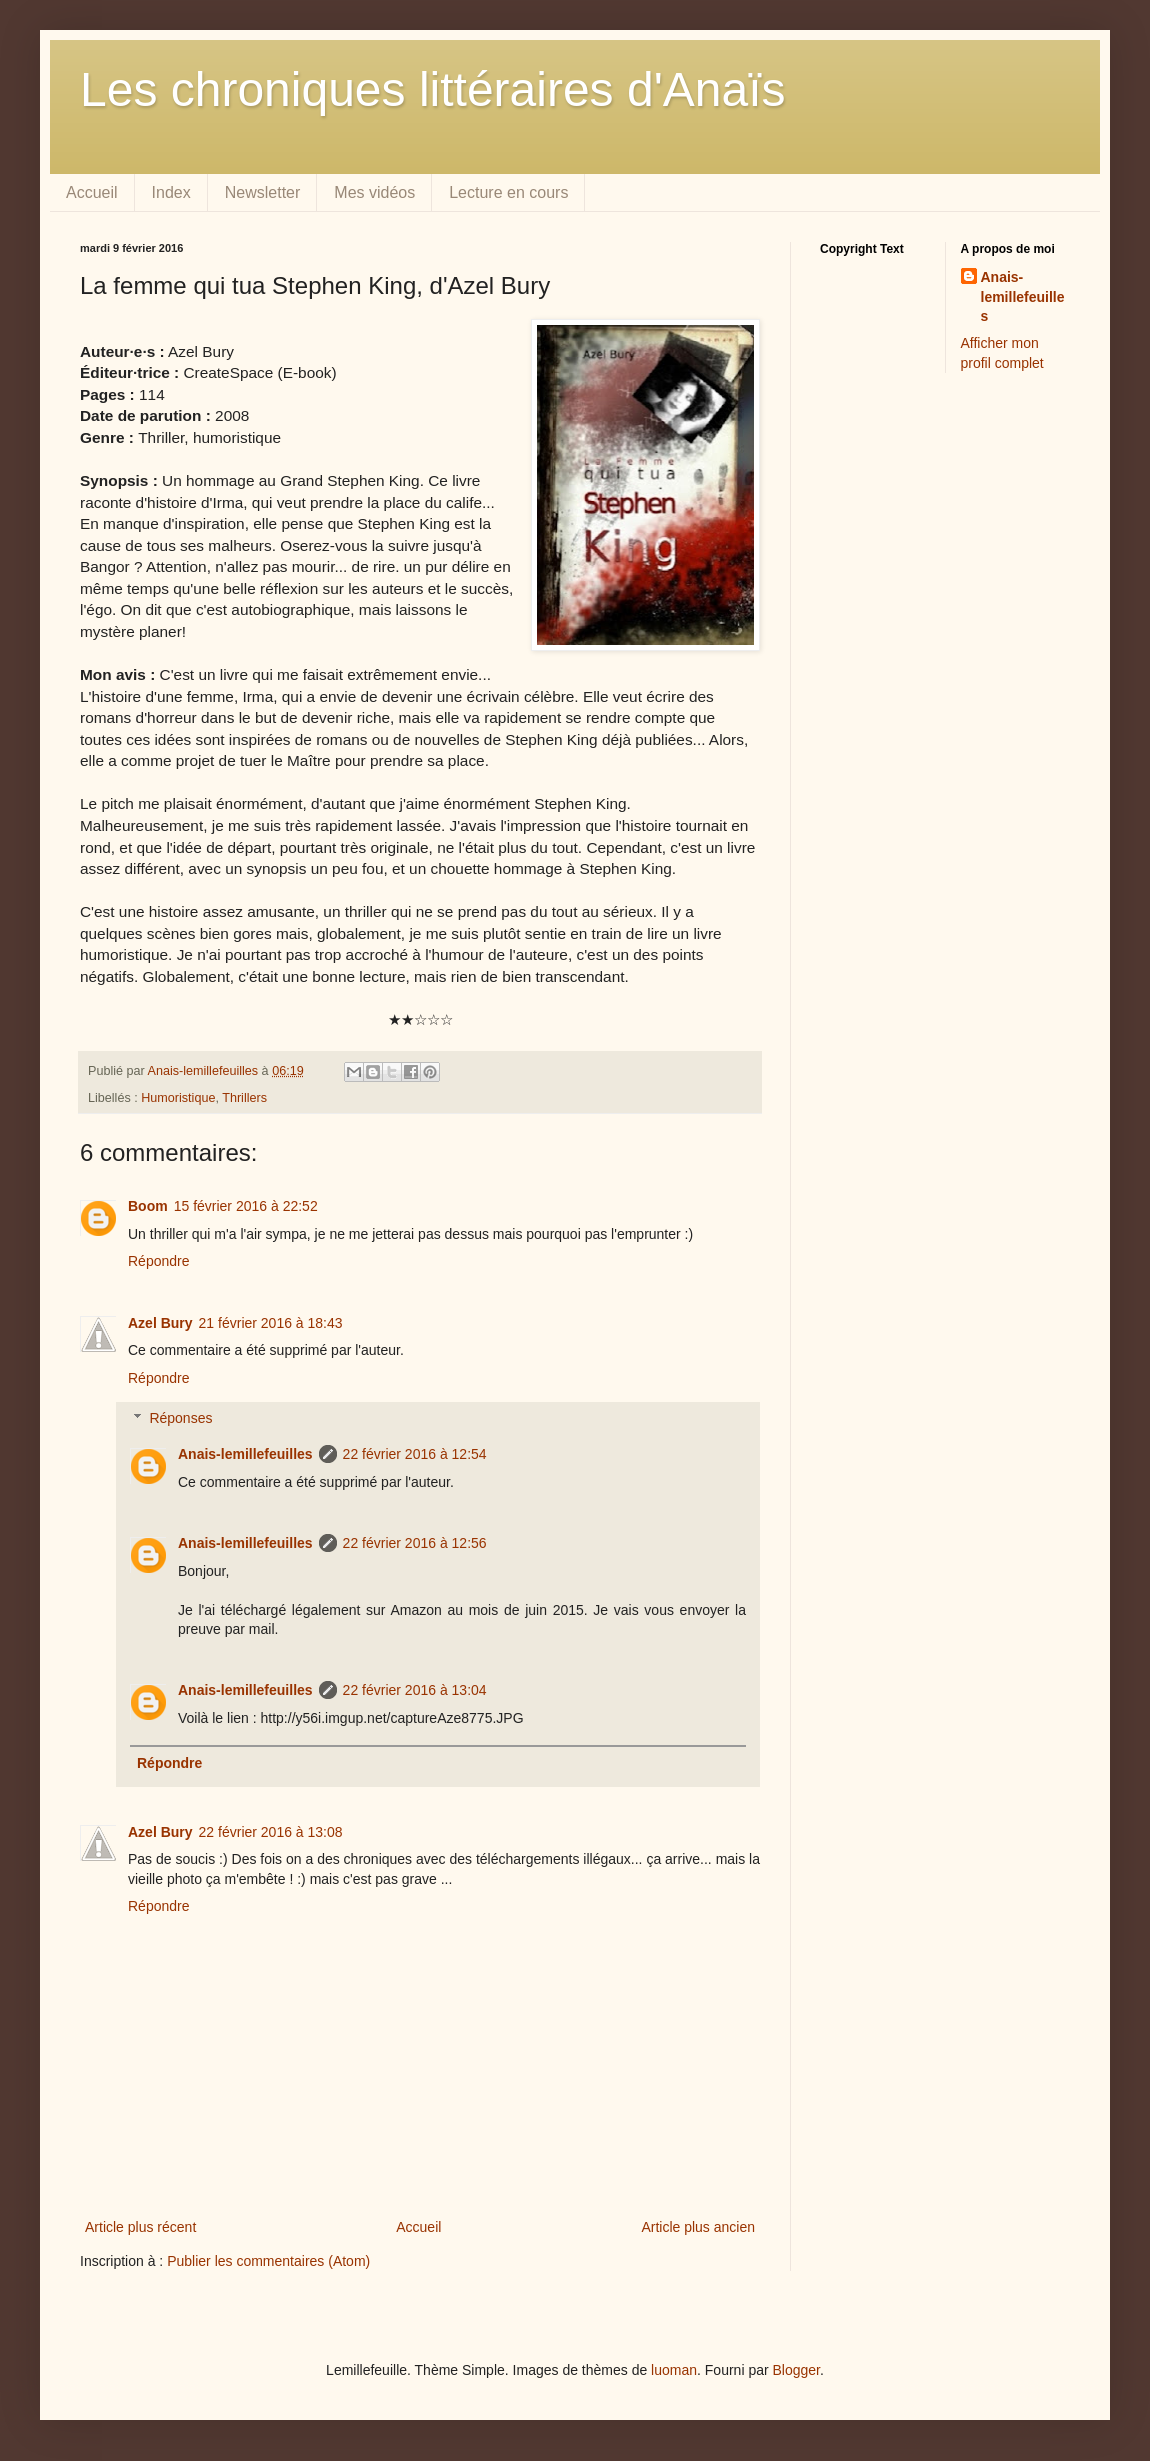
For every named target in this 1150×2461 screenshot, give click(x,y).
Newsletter (263, 192)
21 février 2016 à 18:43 (271, 1323)
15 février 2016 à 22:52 (246, 1206)
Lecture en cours (508, 192)
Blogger (796, 2370)
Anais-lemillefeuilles (245, 1454)
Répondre (159, 1261)
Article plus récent (140, 2227)
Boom (148, 1206)
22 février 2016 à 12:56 (415, 1543)
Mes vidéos (374, 192)
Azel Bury (160, 1323)
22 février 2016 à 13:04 (415, 1690)
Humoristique (178, 1098)
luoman (674, 2370)
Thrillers (244, 1098)
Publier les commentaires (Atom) (268, 2261)
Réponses (180, 1419)
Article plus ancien (698, 2227)
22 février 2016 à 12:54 (415, 1454)
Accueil (92, 192)
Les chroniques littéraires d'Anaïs (433, 89)
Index (171, 192)
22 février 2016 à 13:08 (271, 1832)
